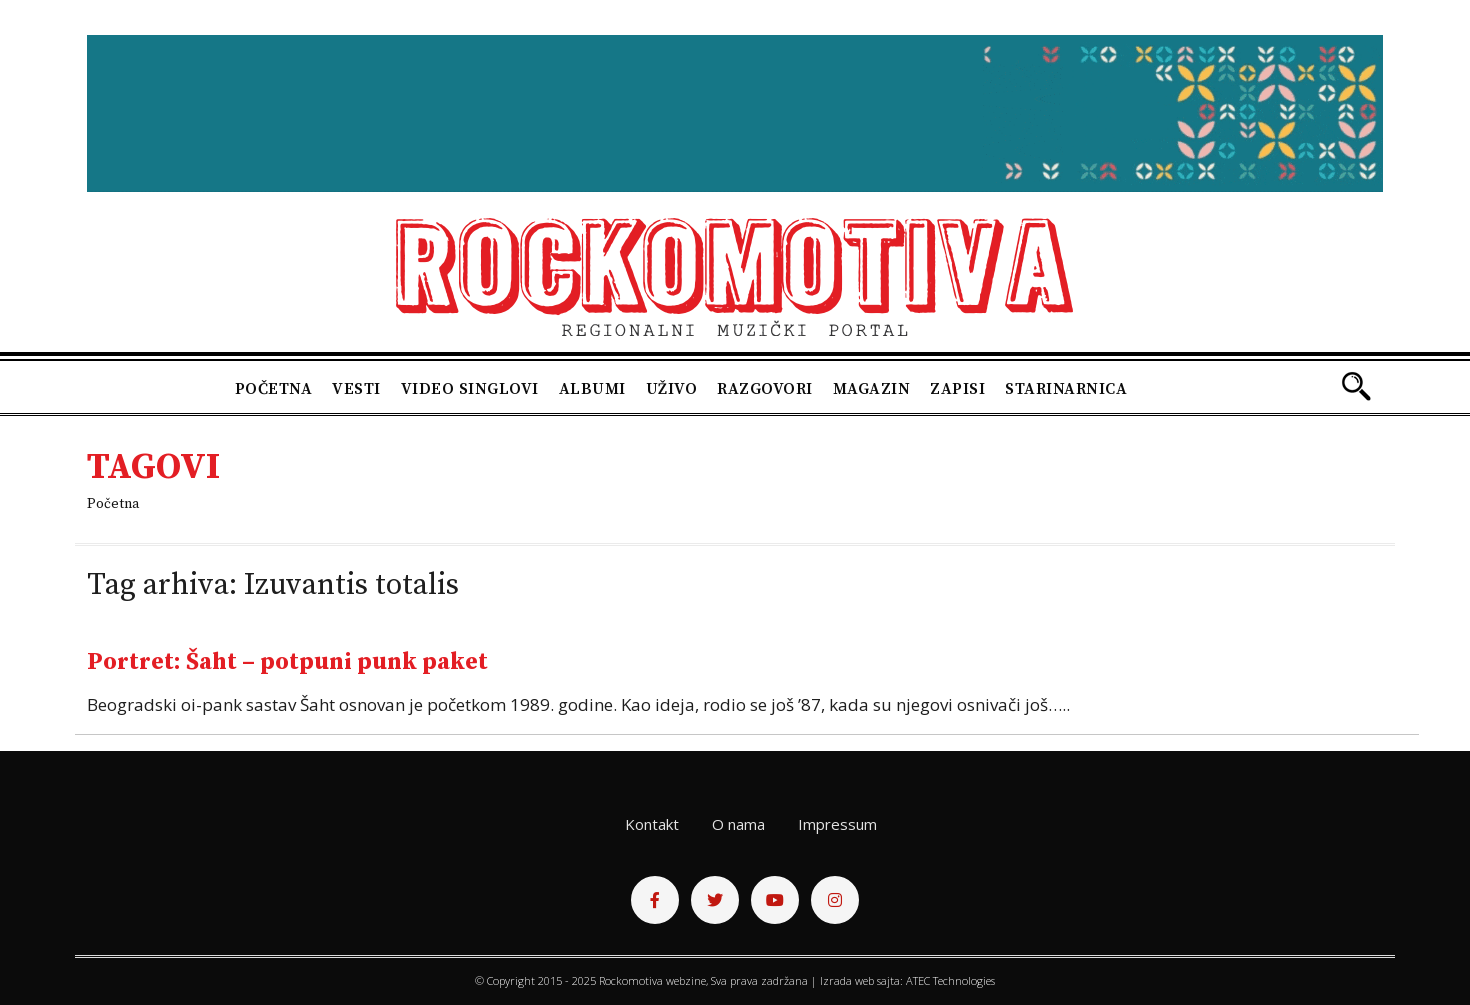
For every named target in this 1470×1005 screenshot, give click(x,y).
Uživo (672, 389)
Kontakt (652, 824)
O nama (738, 824)
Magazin (872, 389)
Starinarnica (1066, 389)
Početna (274, 389)
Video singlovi (470, 389)
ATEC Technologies (950, 980)
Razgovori (765, 389)
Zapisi (957, 389)
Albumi (592, 389)
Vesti (356, 389)
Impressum (837, 824)
